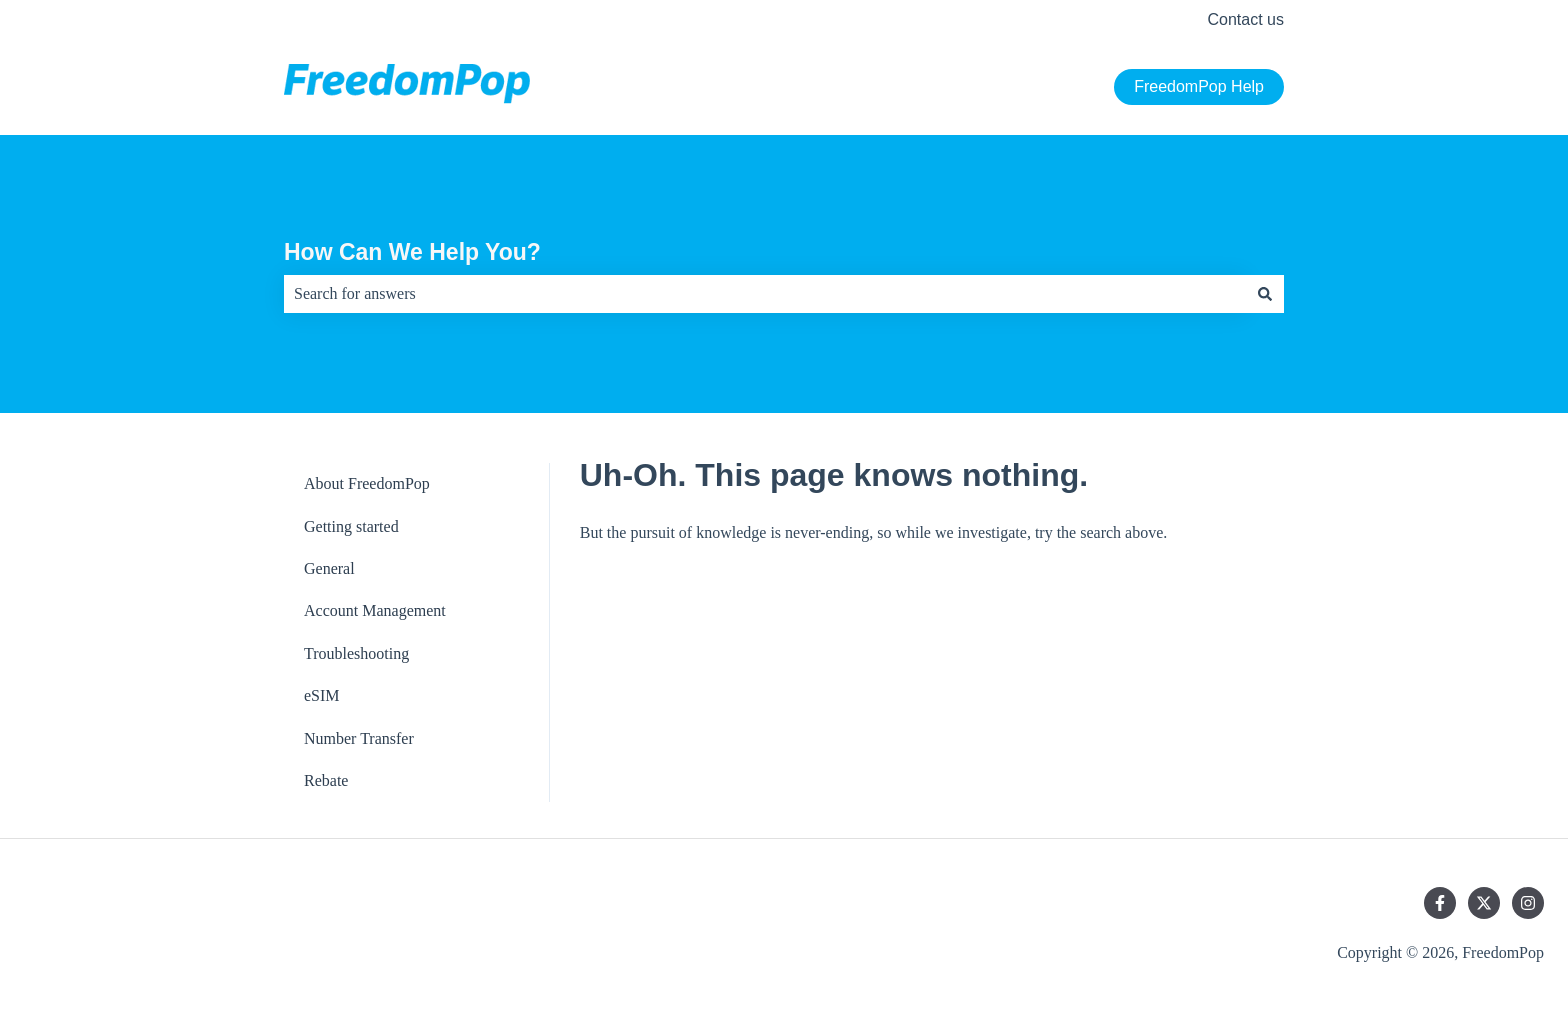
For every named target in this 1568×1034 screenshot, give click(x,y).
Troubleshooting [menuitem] (356, 653)
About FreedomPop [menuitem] (367, 483)
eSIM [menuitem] (322, 695)
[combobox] (765, 294)
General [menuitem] (329, 568)
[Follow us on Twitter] (1484, 903)
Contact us (1246, 19)
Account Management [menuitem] (375, 610)
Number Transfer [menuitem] (359, 738)
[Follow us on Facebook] (1440, 903)
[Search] (1265, 294)
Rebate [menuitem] (326, 780)
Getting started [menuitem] (351, 526)
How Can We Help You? (412, 252)
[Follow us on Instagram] (1528, 903)
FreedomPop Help (1199, 86)
